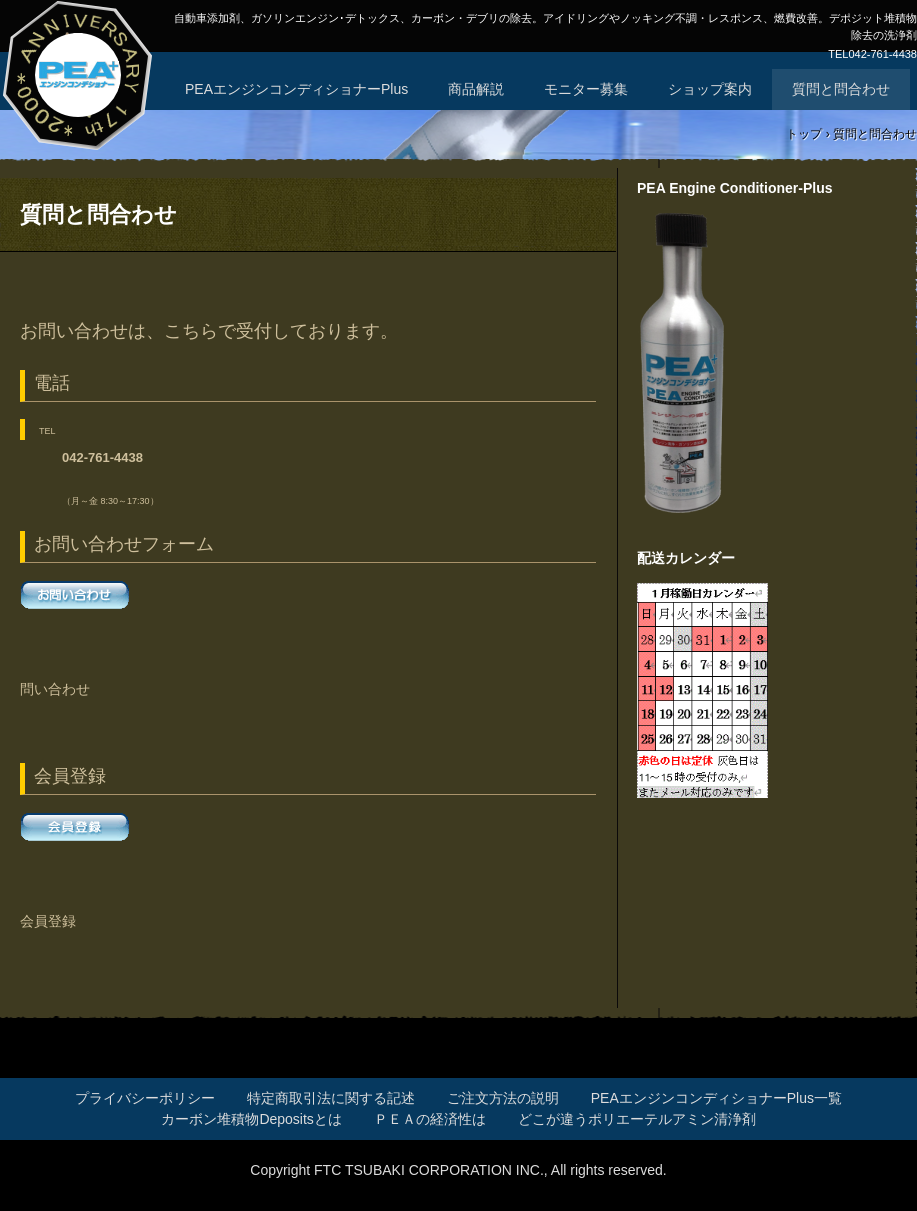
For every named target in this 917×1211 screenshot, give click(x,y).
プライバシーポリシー (145, 1098)
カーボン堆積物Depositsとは (251, 1119)
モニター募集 (586, 89)
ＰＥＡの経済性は (430, 1119)
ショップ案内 (710, 89)
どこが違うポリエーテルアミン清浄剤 (637, 1119)
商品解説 (476, 89)
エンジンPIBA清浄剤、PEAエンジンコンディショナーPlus (79, 80)
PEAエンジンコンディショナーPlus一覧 (716, 1098)
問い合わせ (55, 689)
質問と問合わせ (841, 89)
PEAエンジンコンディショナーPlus (296, 89)
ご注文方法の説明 (503, 1098)
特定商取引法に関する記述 (331, 1098)
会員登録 (48, 921)
